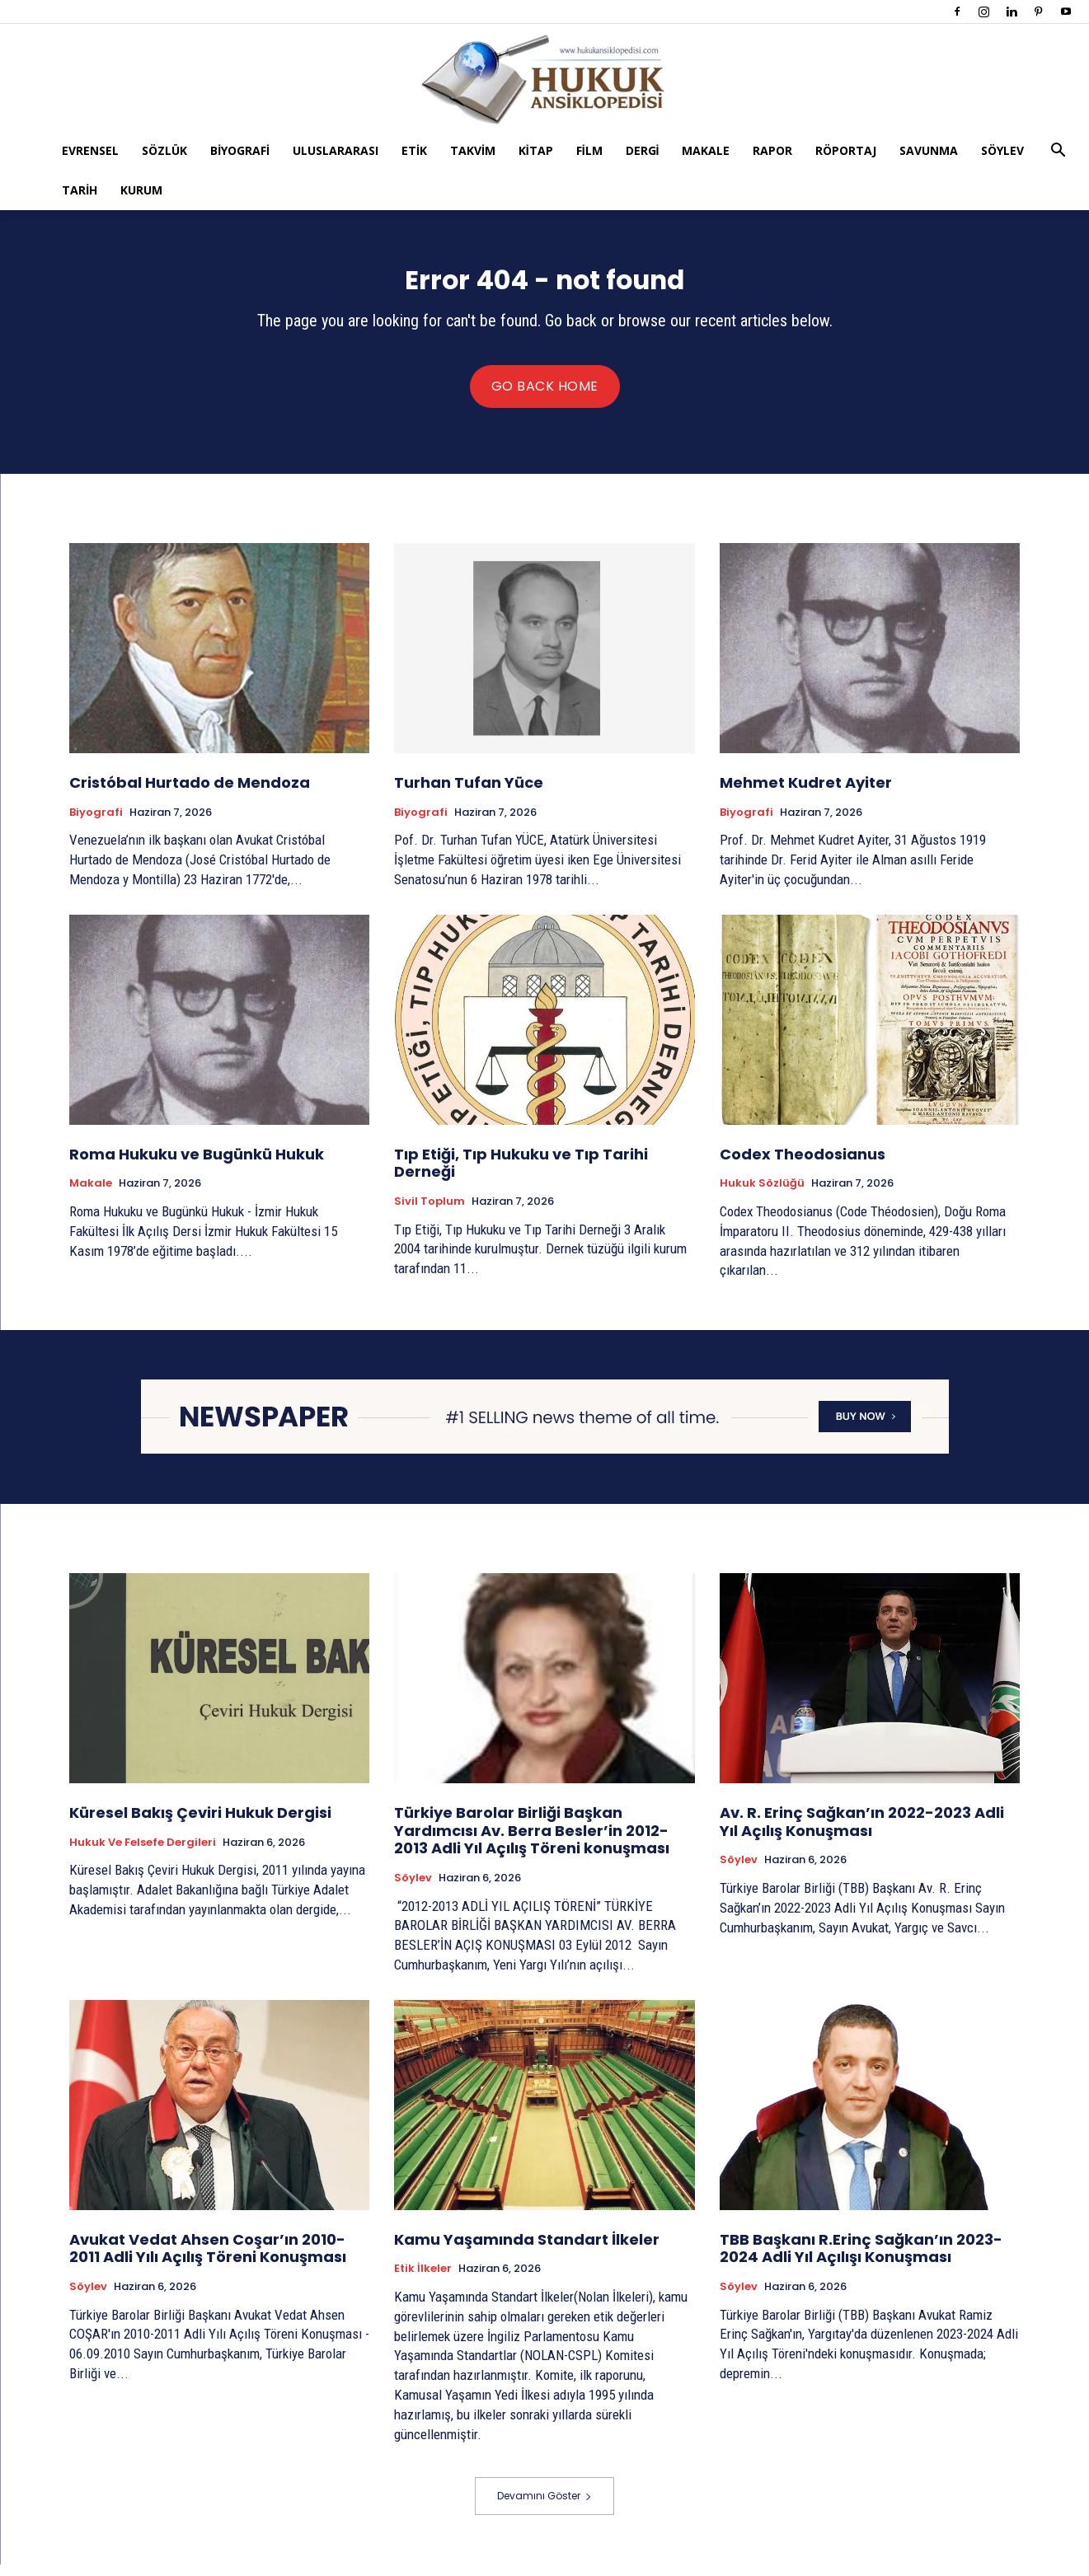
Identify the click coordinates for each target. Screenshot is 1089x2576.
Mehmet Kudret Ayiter (806, 794)
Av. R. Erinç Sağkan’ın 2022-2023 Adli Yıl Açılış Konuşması (862, 1833)
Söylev (1002, 150)
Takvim (472, 150)
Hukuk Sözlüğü (762, 1194)
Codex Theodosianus (804, 1165)
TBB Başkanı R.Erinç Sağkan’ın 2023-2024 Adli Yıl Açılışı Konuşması (861, 2260)
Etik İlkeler (423, 2280)
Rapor (772, 150)
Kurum (141, 190)
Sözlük (164, 150)
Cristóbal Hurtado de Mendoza (189, 794)
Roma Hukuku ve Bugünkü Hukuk (196, 1165)
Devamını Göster (544, 2507)
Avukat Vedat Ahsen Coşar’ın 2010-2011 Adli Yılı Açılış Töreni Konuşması (207, 2260)
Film (589, 150)
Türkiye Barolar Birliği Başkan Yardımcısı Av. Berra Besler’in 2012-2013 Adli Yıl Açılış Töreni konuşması (531, 1842)
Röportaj (845, 150)
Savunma (928, 150)
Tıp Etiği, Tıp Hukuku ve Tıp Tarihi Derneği (521, 1174)
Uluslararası (335, 150)
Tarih (79, 190)
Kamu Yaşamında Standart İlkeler (527, 2251)
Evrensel (90, 150)
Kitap (536, 150)
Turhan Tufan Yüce (468, 794)
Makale (706, 150)
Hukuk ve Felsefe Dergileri (142, 1854)
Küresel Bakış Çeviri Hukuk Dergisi (200, 1824)
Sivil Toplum (429, 1213)
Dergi (643, 150)
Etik (414, 150)
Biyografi (240, 150)
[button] (1058, 152)
